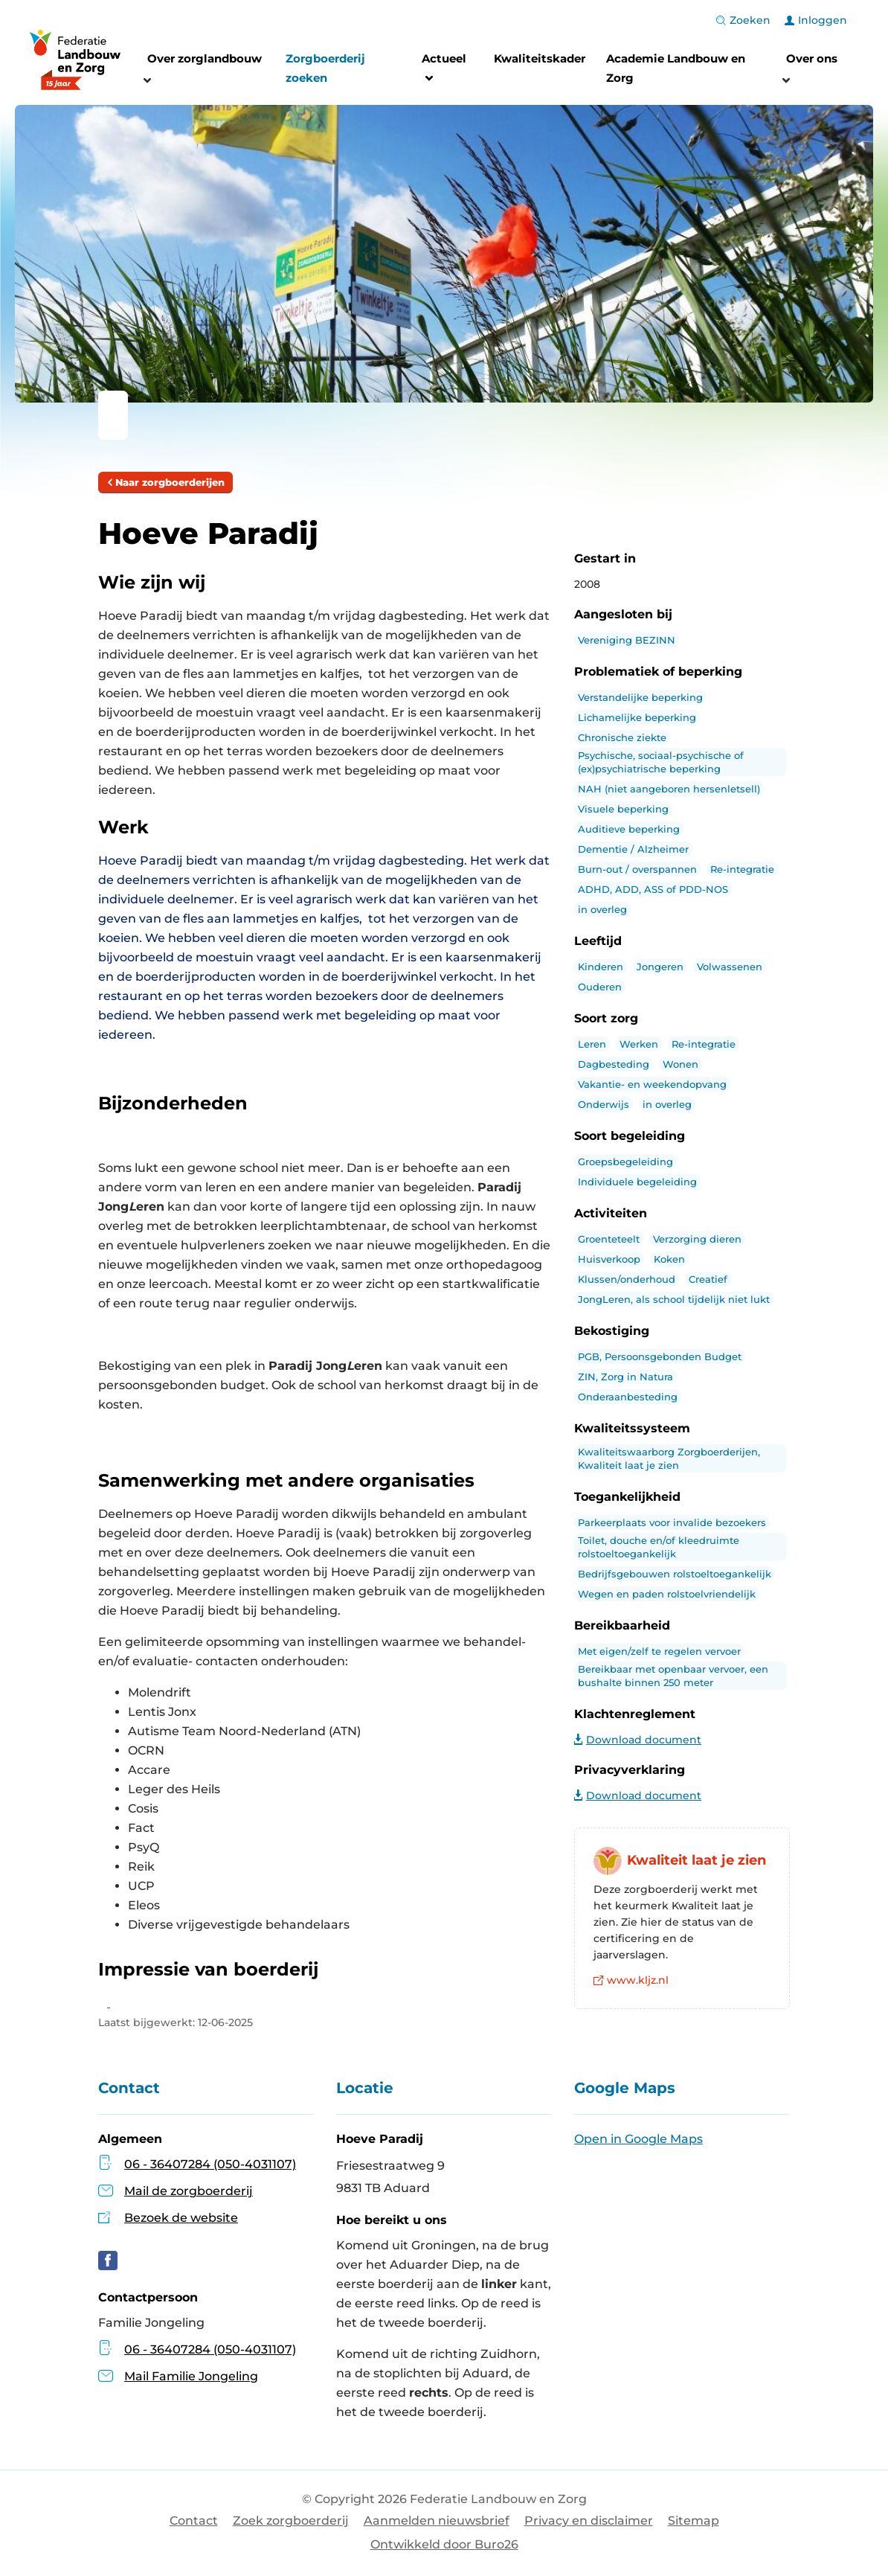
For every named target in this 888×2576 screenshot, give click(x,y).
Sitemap (693, 2520)
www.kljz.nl (631, 1980)
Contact (194, 2520)
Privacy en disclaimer (588, 2520)
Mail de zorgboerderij (188, 2191)
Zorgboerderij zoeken (325, 68)
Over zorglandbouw (204, 58)
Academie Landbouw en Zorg (675, 68)
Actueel (444, 70)
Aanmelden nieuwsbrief (436, 2520)
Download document (637, 1739)
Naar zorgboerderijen (165, 482)
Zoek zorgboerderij (291, 2520)
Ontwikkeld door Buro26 (444, 2544)
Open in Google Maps (638, 2139)
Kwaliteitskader (539, 58)
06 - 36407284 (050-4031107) (210, 2164)
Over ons (811, 58)
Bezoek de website (181, 2218)
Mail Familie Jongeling (178, 2376)
